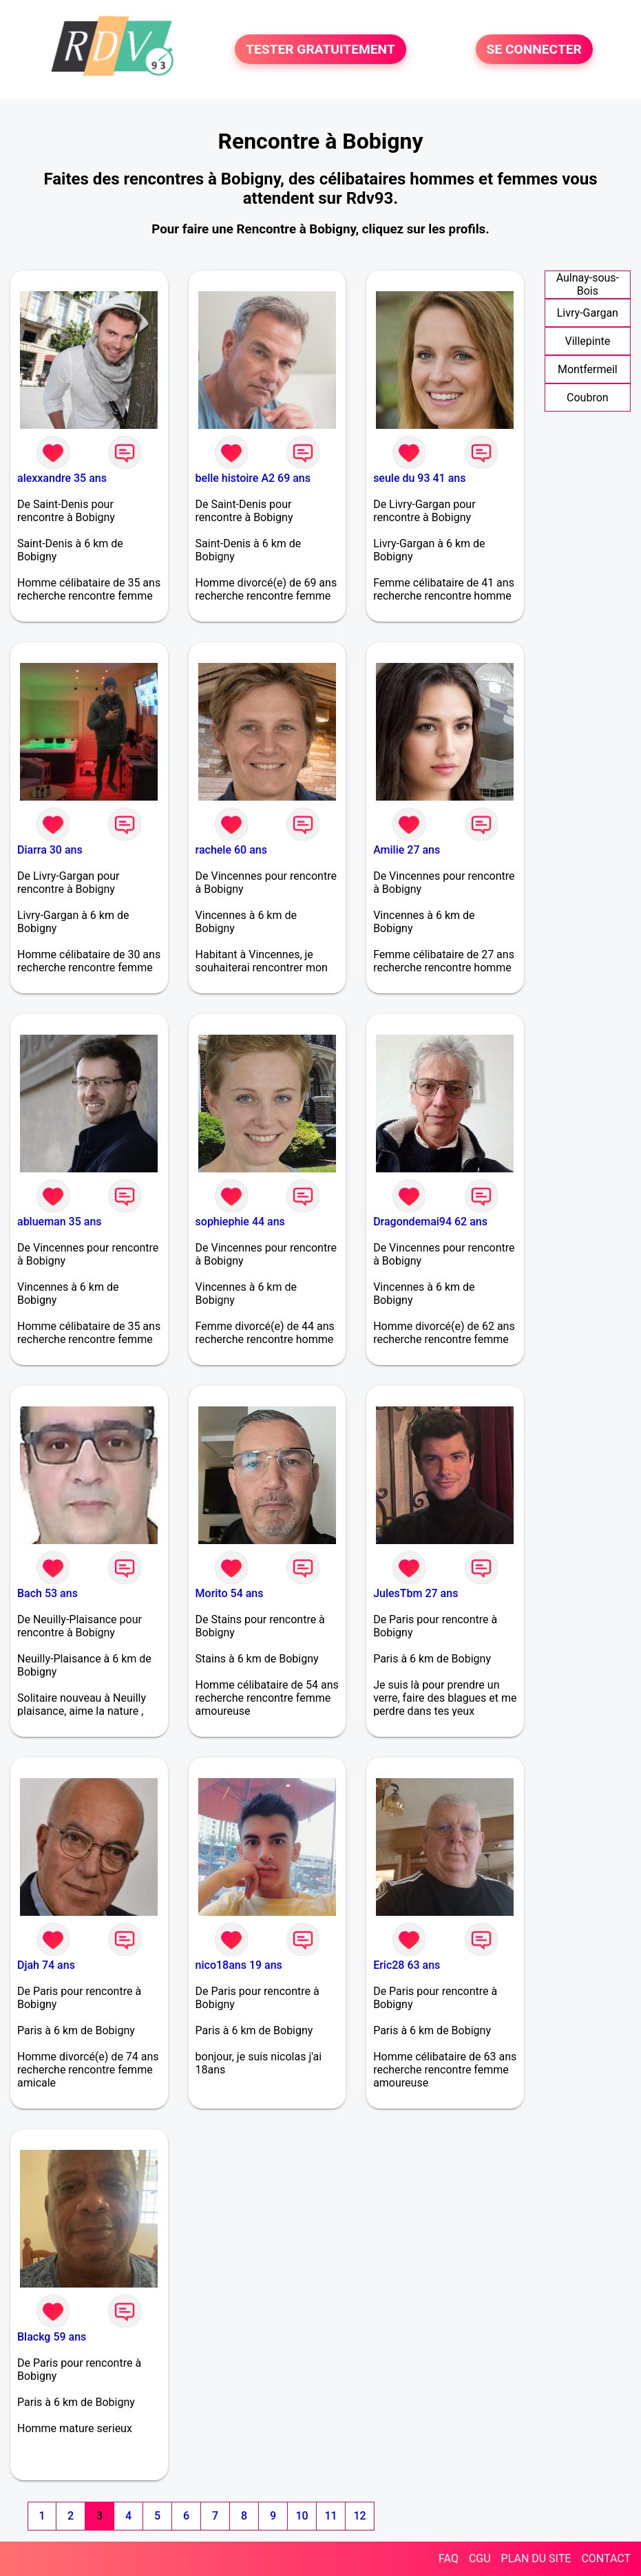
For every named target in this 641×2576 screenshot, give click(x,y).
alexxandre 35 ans (62, 478)
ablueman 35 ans (59, 1221)
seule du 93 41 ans (419, 478)
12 (359, 2515)
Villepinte (587, 341)
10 (301, 2515)
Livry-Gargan (587, 312)
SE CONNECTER (534, 49)
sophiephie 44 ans (240, 1221)
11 (330, 2515)
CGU (480, 2558)
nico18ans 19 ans (239, 1965)
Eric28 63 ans (406, 1965)
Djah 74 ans (46, 1965)
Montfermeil (588, 369)
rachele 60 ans (231, 849)
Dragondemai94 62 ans (430, 1221)
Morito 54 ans (230, 1593)
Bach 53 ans (47, 1593)
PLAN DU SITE (536, 2558)
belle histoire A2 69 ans (253, 478)
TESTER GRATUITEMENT (320, 49)
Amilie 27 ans (406, 849)
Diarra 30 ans (50, 849)
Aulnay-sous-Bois (587, 284)
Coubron (588, 397)
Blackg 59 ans (51, 2336)
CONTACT (606, 2558)
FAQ (449, 2558)
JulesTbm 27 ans (415, 1593)
